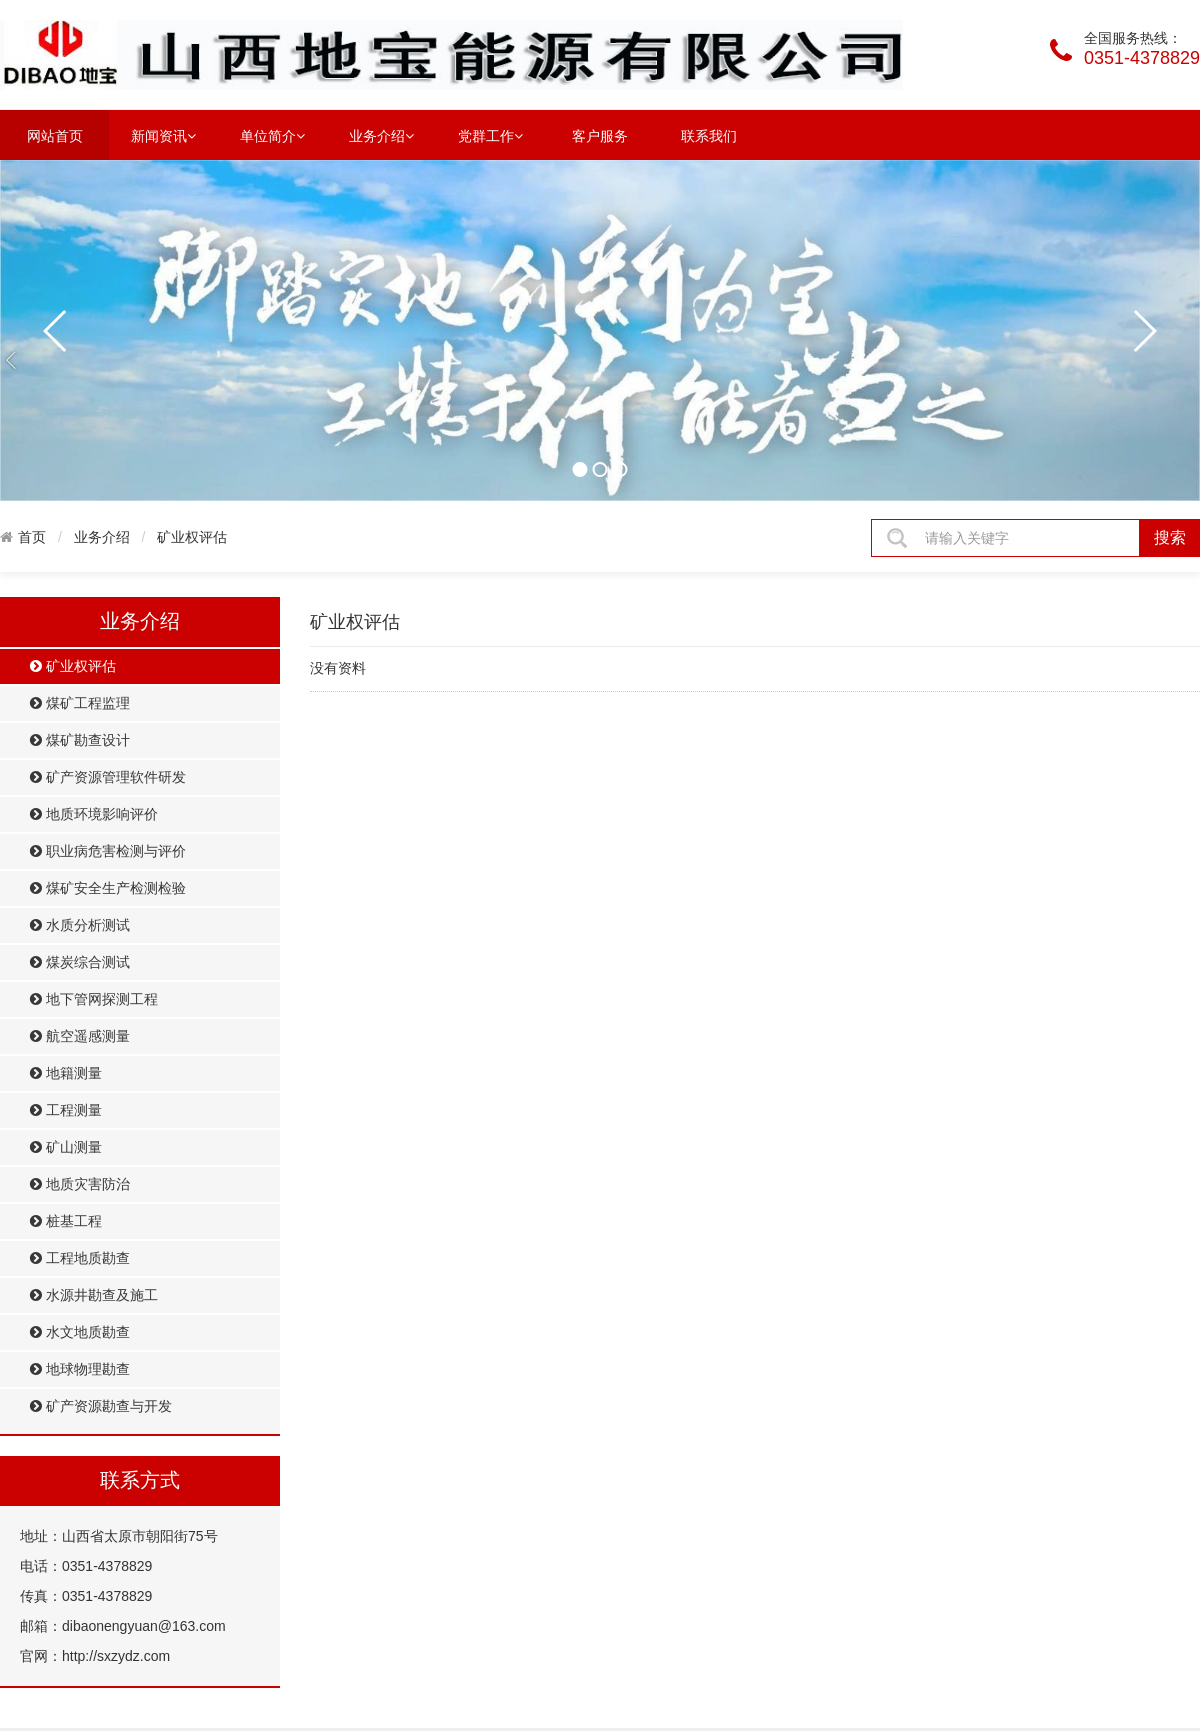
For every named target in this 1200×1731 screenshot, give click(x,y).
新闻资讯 (163, 135)
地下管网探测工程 (94, 999)
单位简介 (272, 135)
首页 (32, 537)
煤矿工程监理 (80, 703)
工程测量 (66, 1110)
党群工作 (490, 135)
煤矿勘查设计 (80, 740)
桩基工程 (66, 1221)
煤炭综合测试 (80, 962)
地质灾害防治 (80, 1184)
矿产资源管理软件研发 (108, 777)
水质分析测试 (80, 925)
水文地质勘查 (80, 1332)
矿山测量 (66, 1147)
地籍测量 (66, 1073)
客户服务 (600, 136)
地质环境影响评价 (94, 814)
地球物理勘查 (80, 1369)
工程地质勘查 (80, 1258)
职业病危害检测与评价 (108, 851)
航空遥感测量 (80, 1036)
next (1144, 331)
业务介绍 (381, 135)
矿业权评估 (192, 537)
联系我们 (709, 136)
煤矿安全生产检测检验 (108, 888)
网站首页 (55, 136)
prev (56, 331)
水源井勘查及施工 (94, 1295)
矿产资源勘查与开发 (101, 1406)
